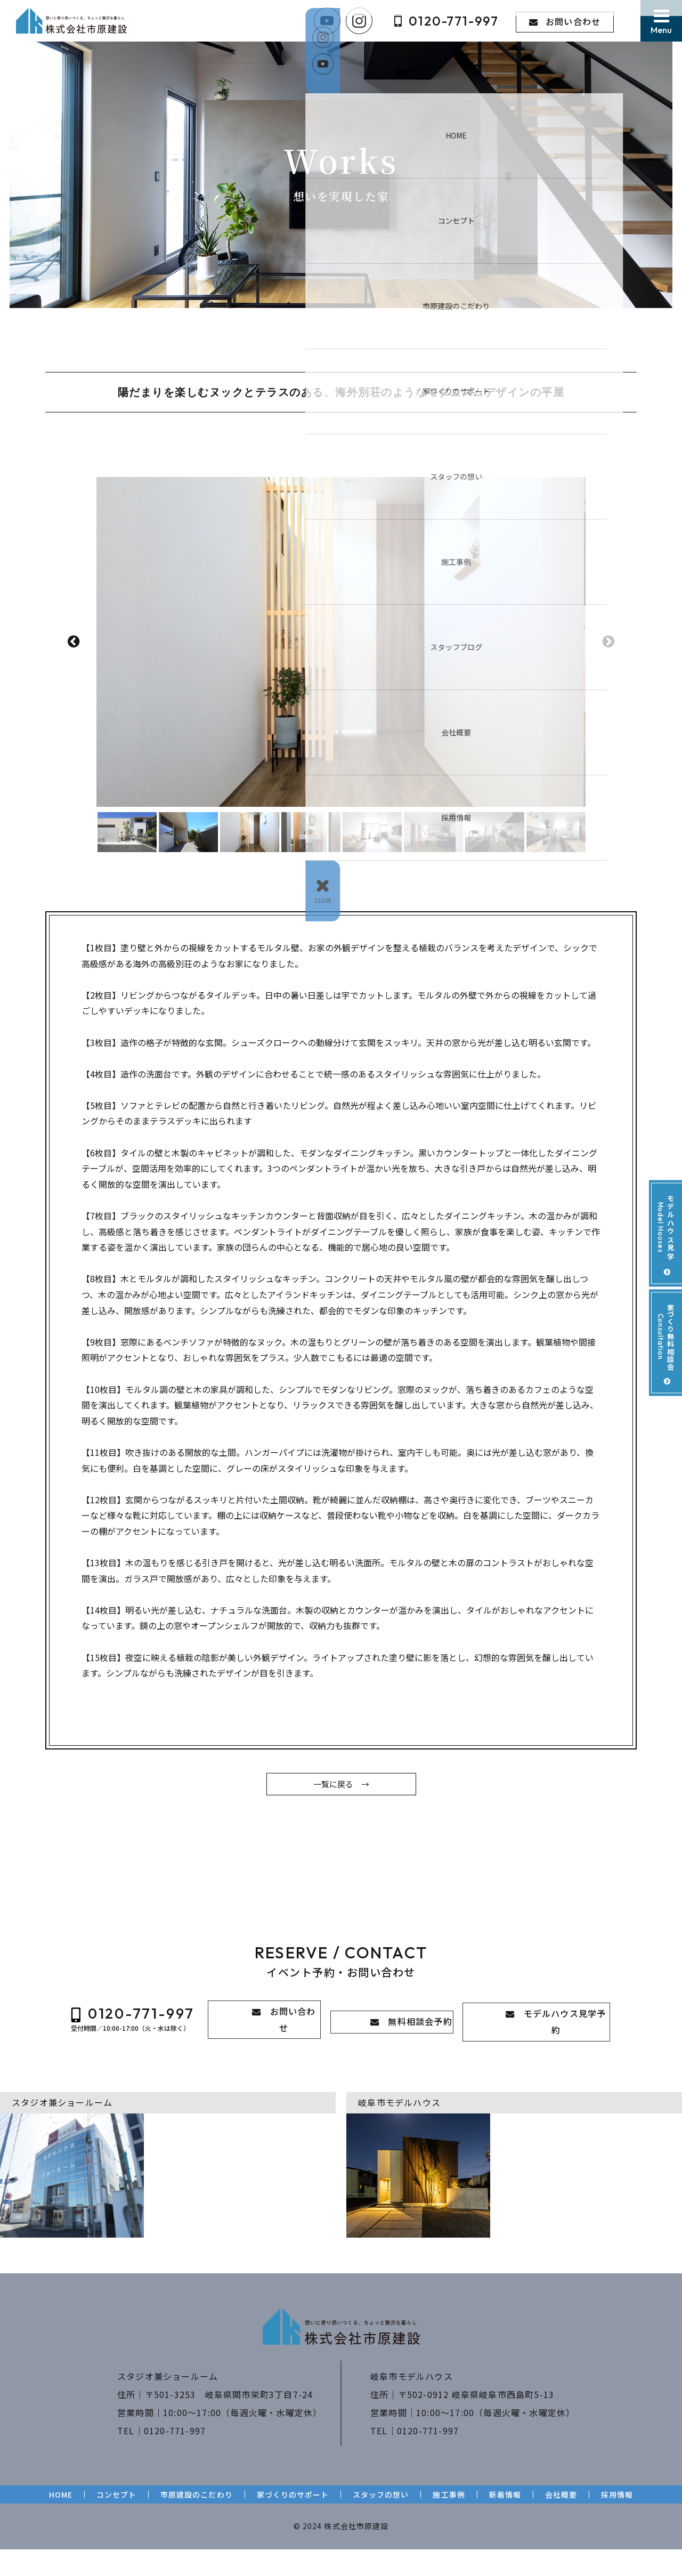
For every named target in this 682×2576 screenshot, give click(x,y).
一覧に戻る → (341, 1813)
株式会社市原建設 (356, 2552)
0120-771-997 (175, 2457)
